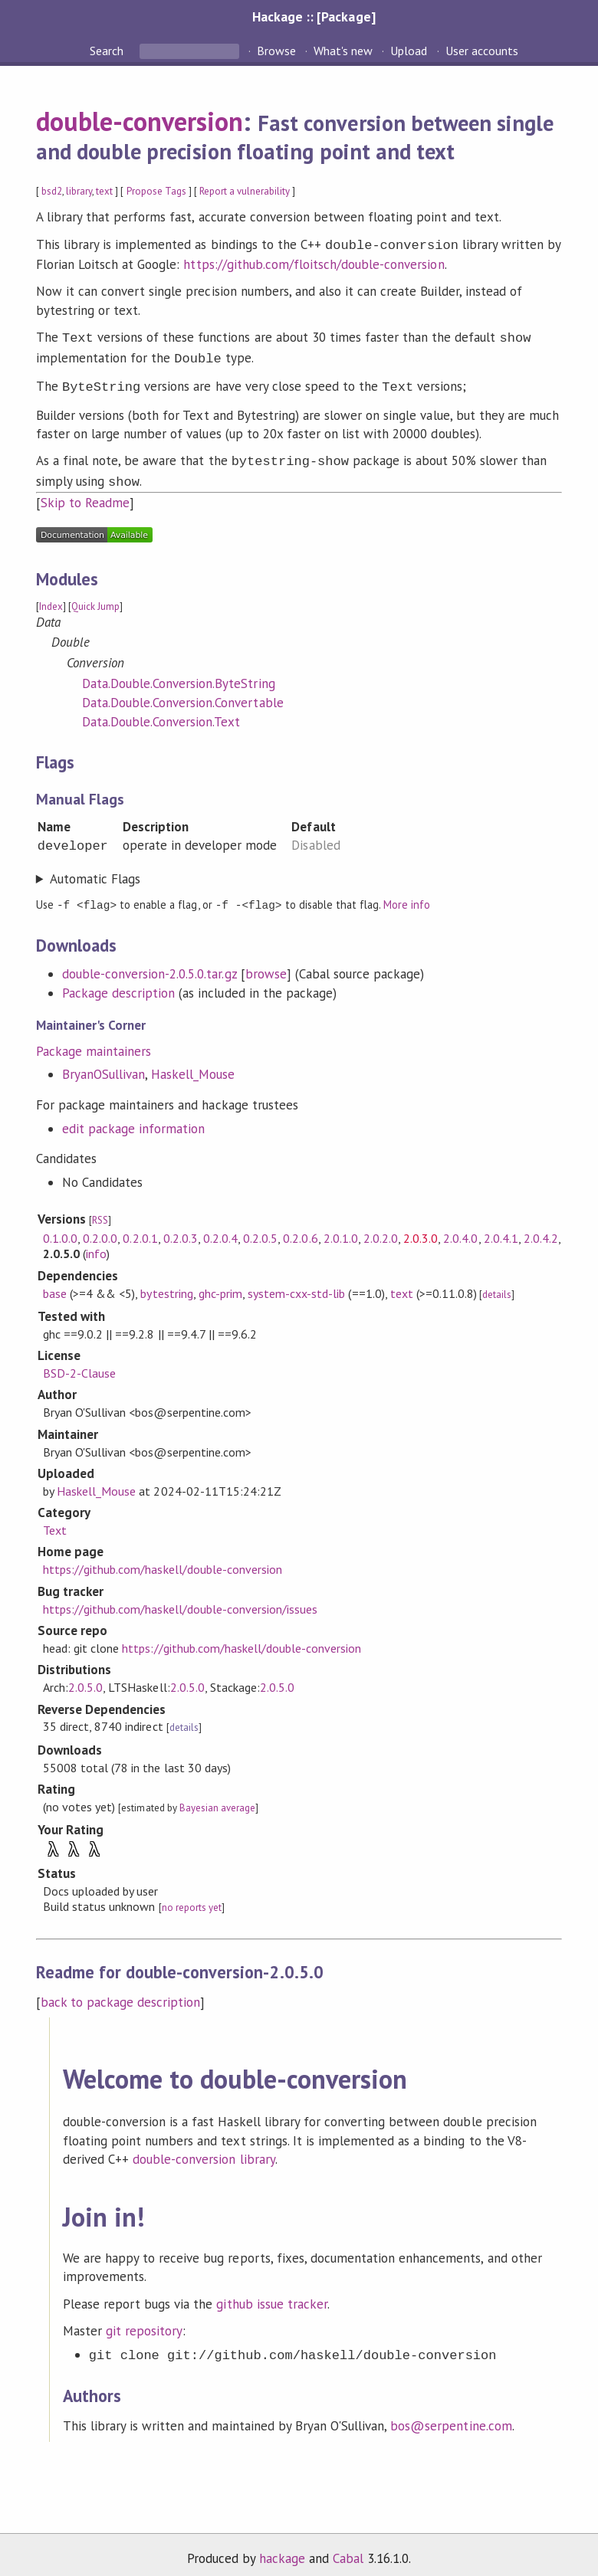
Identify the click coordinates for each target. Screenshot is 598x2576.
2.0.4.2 (541, 1228)
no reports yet (192, 1897)
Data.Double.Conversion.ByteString (178, 674)
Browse (276, 50)
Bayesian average (217, 1797)
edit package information (133, 1118)
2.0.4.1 (501, 1228)
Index (51, 597)
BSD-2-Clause (79, 1363)
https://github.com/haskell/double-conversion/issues (180, 1599)
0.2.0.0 (100, 1228)
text (104, 191)
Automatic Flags (95, 869)
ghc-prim (220, 1283)
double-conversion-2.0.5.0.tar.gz (149, 963)
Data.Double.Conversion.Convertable (183, 693)
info (96, 1243)
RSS (100, 1210)
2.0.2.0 (380, 1228)
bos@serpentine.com (450, 2415)
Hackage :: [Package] (313, 16)
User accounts (481, 50)
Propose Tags (156, 191)
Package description (118, 983)
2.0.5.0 (85, 1677)
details (496, 1284)
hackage (282, 2548)
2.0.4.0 (460, 1228)
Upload (408, 50)
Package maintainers (93, 1041)
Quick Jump (95, 597)
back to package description (121, 1992)
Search (108, 50)
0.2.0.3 (180, 1228)
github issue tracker (271, 2294)
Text (55, 1520)
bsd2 (51, 191)
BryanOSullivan (103, 1064)
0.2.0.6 (300, 1228)
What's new (343, 50)
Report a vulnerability (245, 191)
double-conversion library (204, 2149)
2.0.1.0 (341, 1228)
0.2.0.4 (220, 1228)
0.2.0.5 (260, 1228)
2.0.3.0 (420, 1228)
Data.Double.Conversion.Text (161, 712)
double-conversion (139, 121)
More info (406, 895)
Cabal (348, 2548)
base (55, 1283)
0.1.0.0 (60, 1228)
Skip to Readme (85, 493)
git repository (144, 2320)
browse (266, 963)
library (79, 191)
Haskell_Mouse (193, 1064)
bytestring (166, 1283)
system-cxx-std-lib (296, 1283)
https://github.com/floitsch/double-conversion (313, 262)
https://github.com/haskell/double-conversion (162, 1559)
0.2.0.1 (140, 1228)
